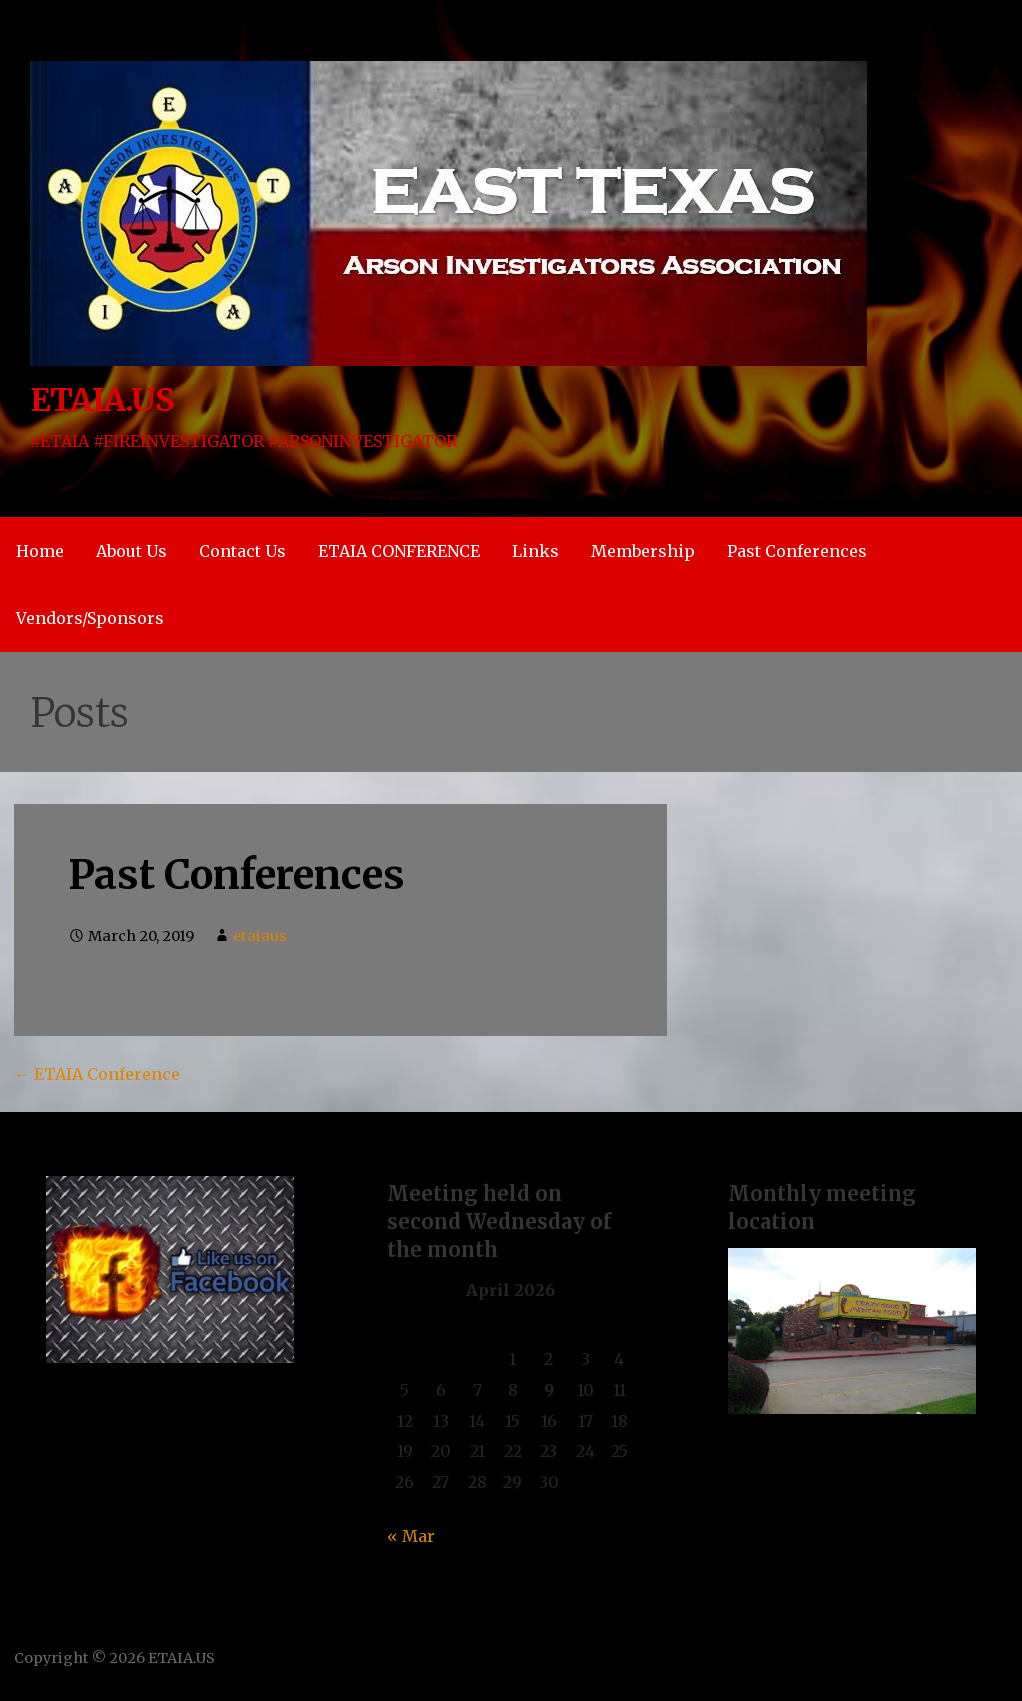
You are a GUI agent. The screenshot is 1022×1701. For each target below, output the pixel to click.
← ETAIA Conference (97, 1074)
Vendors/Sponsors (90, 618)
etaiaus (260, 936)
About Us (131, 551)
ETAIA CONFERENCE (399, 551)
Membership (643, 551)
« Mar (411, 1536)
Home (40, 551)
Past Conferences (797, 551)
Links (535, 551)
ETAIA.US (102, 400)
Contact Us (242, 551)
